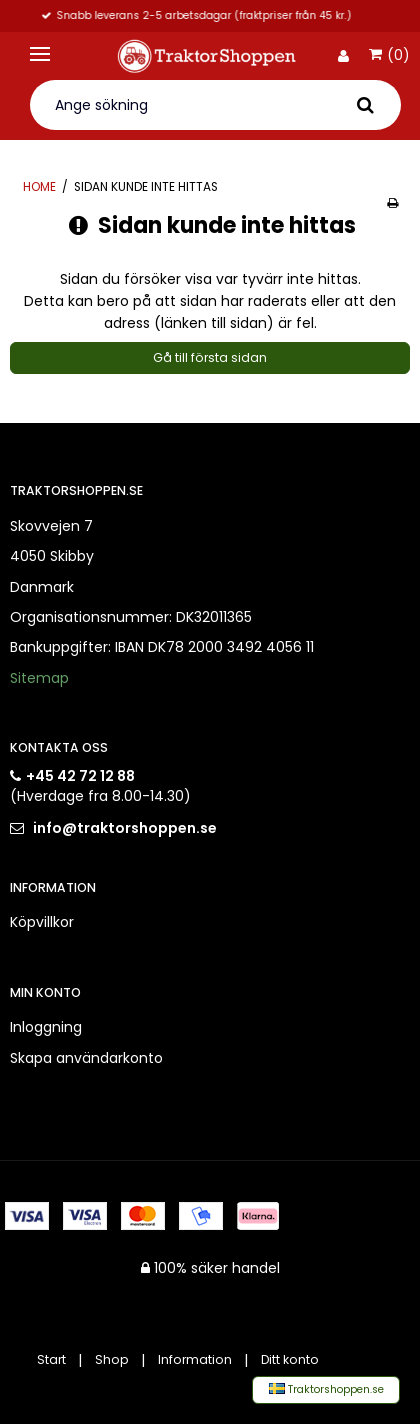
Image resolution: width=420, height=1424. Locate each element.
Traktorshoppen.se (326, 1389)
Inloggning (46, 1027)
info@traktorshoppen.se (125, 828)
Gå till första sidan (210, 357)
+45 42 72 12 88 (80, 776)
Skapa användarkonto (86, 1058)
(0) (389, 56)
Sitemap (39, 678)
